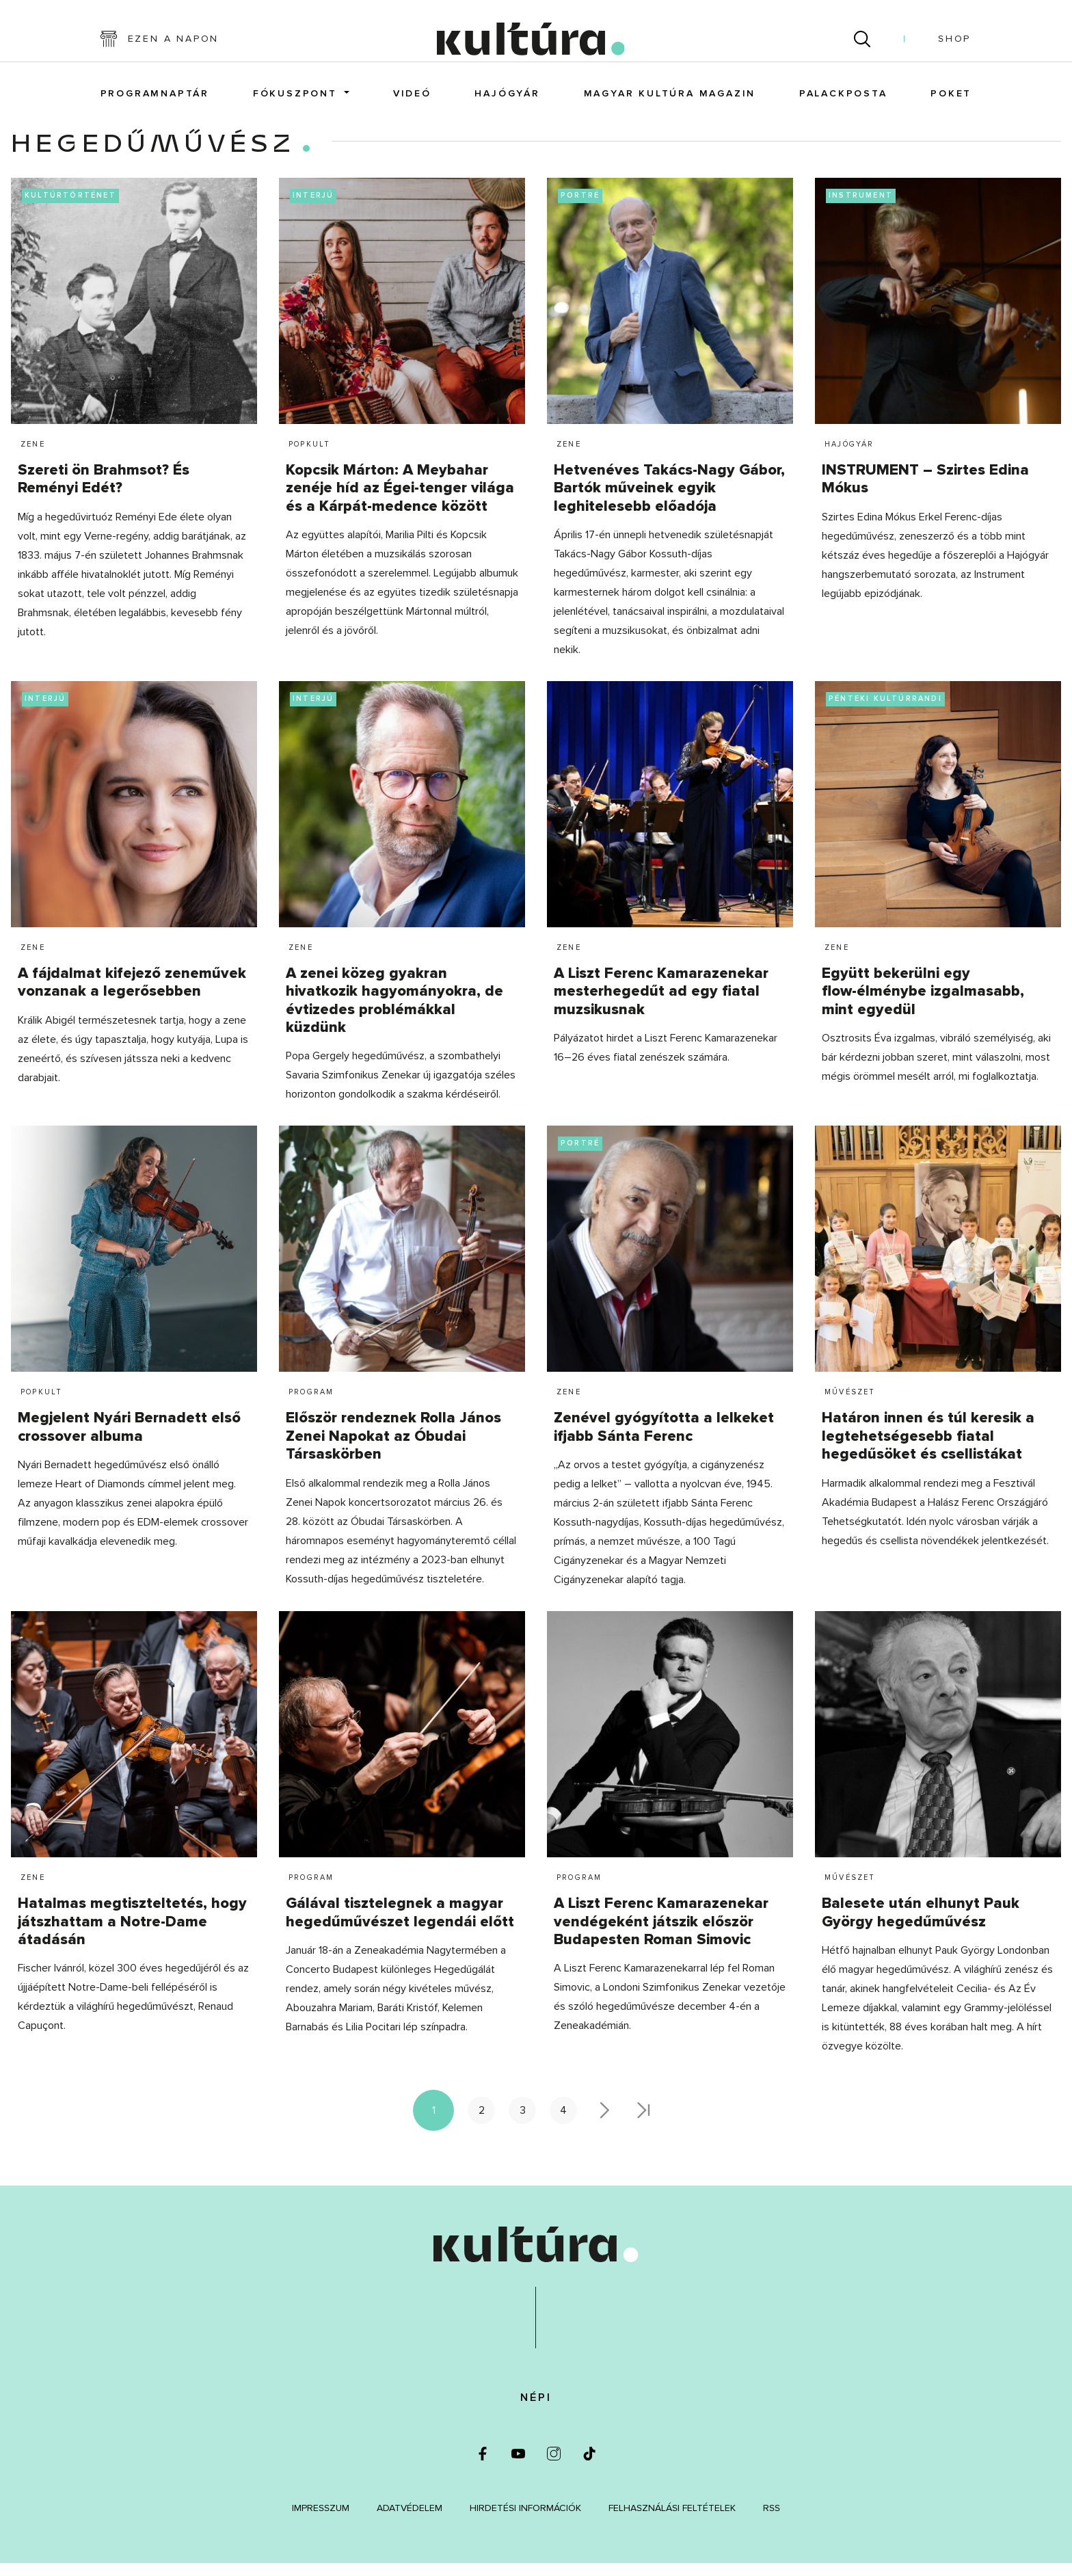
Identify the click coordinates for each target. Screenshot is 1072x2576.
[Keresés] (862, 45)
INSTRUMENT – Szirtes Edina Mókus (925, 491)
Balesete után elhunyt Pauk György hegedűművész (920, 1925)
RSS (771, 2520)
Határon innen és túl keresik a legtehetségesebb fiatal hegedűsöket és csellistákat (928, 1449)
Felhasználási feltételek (672, 2520)
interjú (313, 207)
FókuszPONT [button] (297, 101)
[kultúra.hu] (530, 45)
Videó (412, 101)
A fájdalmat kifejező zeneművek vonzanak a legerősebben (132, 995)
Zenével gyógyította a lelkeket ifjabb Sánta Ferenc (664, 1440)
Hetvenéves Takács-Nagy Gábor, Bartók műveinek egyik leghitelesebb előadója (669, 500)
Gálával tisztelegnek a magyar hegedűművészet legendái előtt (400, 1925)
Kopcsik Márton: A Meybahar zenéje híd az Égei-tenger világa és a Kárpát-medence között (400, 500)
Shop (954, 45)
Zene (33, 456)
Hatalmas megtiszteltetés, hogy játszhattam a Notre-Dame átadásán (132, 1934)
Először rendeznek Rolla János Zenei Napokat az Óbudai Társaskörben (393, 1449)
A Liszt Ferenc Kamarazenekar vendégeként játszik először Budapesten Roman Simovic (661, 1934)
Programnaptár (154, 101)
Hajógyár (506, 101)
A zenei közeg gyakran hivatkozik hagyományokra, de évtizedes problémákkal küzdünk (394, 1013)
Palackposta (843, 101)
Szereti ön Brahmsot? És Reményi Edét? (103, 491)
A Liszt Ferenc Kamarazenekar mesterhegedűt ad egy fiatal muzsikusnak (661, 1004)
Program (311, 1404)
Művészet (850, 1404)
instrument (861, 207)
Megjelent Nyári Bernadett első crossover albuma (129, 1440)
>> (645, 2122)
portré (580, 207)
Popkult (309, 456)
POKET (951, 101)
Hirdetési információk (525, 2520)
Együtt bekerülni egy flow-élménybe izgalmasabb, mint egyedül (923, 1004)
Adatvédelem (409, 2520)
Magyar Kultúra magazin (670, 101)
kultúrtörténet (70, 207)
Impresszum (320, 2520)
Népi (536, 2410)
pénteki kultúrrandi (885, 710)
